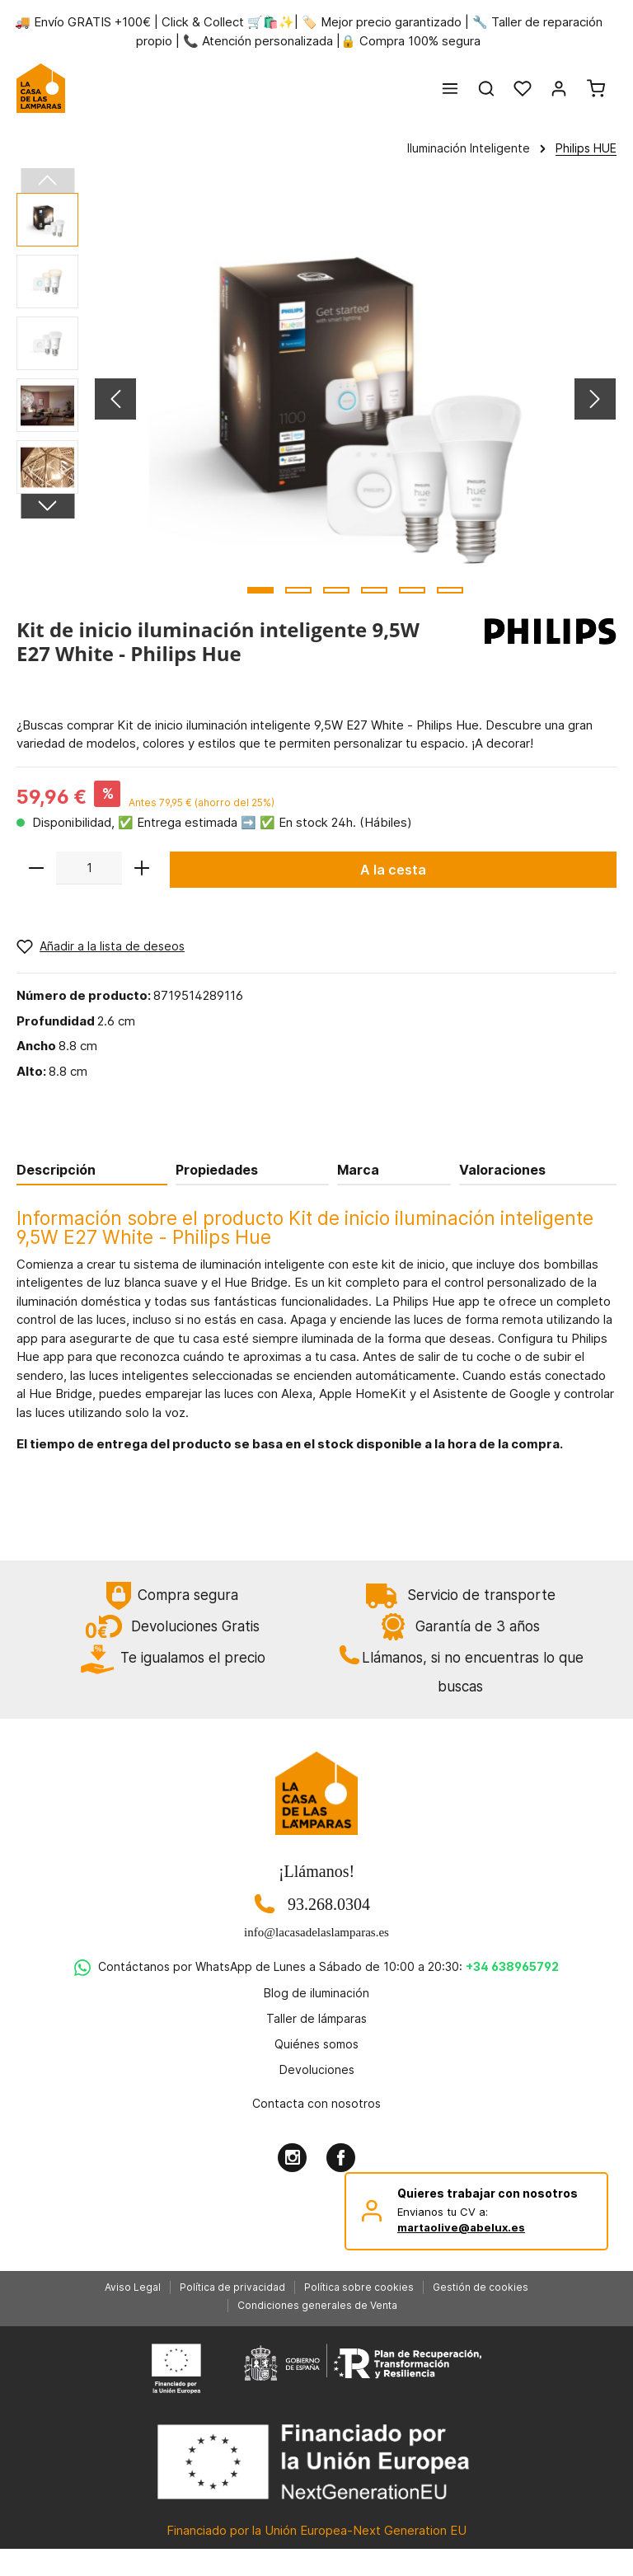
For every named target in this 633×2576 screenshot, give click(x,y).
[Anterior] (115, 399)
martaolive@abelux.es (461, 2227)
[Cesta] (596, 88)
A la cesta (393, 869)
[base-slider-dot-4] (374, 590)
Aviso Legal (133, 2287)
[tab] (91, 1169)
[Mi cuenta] (558, 88)
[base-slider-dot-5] (412, 590)
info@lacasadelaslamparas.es (316, 1932)
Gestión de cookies (480, 2287)
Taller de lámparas (316, 2018)
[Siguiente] (595, 399)
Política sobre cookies (359, 2287)
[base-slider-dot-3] (336, 590)
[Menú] (450, 88)
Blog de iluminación (316, 1993)
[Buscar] (486, 88)
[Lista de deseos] (522, 88)
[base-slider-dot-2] (298, 590)
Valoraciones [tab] (502, 1169)
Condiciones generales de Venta (317, 2305)
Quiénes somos (316, 2044)
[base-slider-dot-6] (450, 590)
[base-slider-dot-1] (260, 590)
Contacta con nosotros (316, 2103)
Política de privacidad (232, 2287)
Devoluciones (316, 2069)
